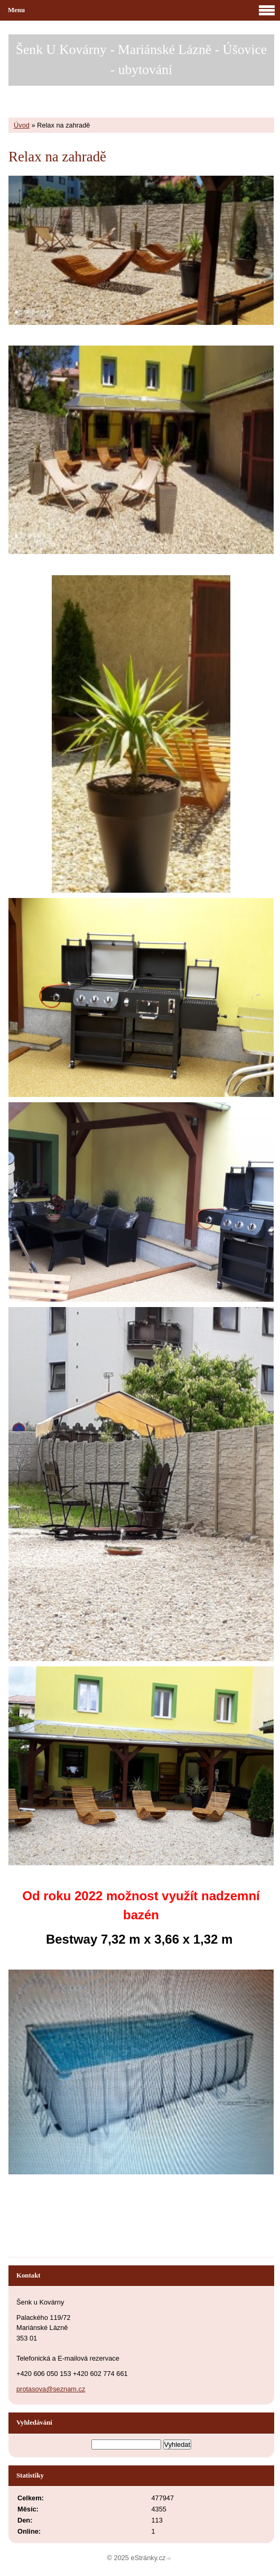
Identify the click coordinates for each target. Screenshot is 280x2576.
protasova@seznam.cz (50, 2389)
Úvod (22, 125)
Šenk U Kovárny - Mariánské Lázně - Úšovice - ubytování (141, 59)
